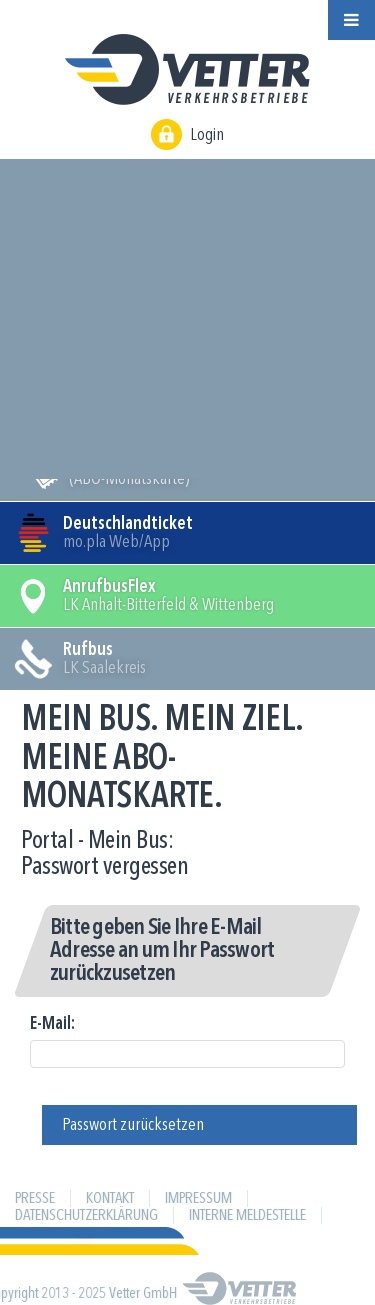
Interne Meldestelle (247, 1216)
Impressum (198, 1199)
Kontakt (110, 1199)
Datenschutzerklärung (86, 1216)
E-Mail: (52, 1024)
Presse (35, 1199)
